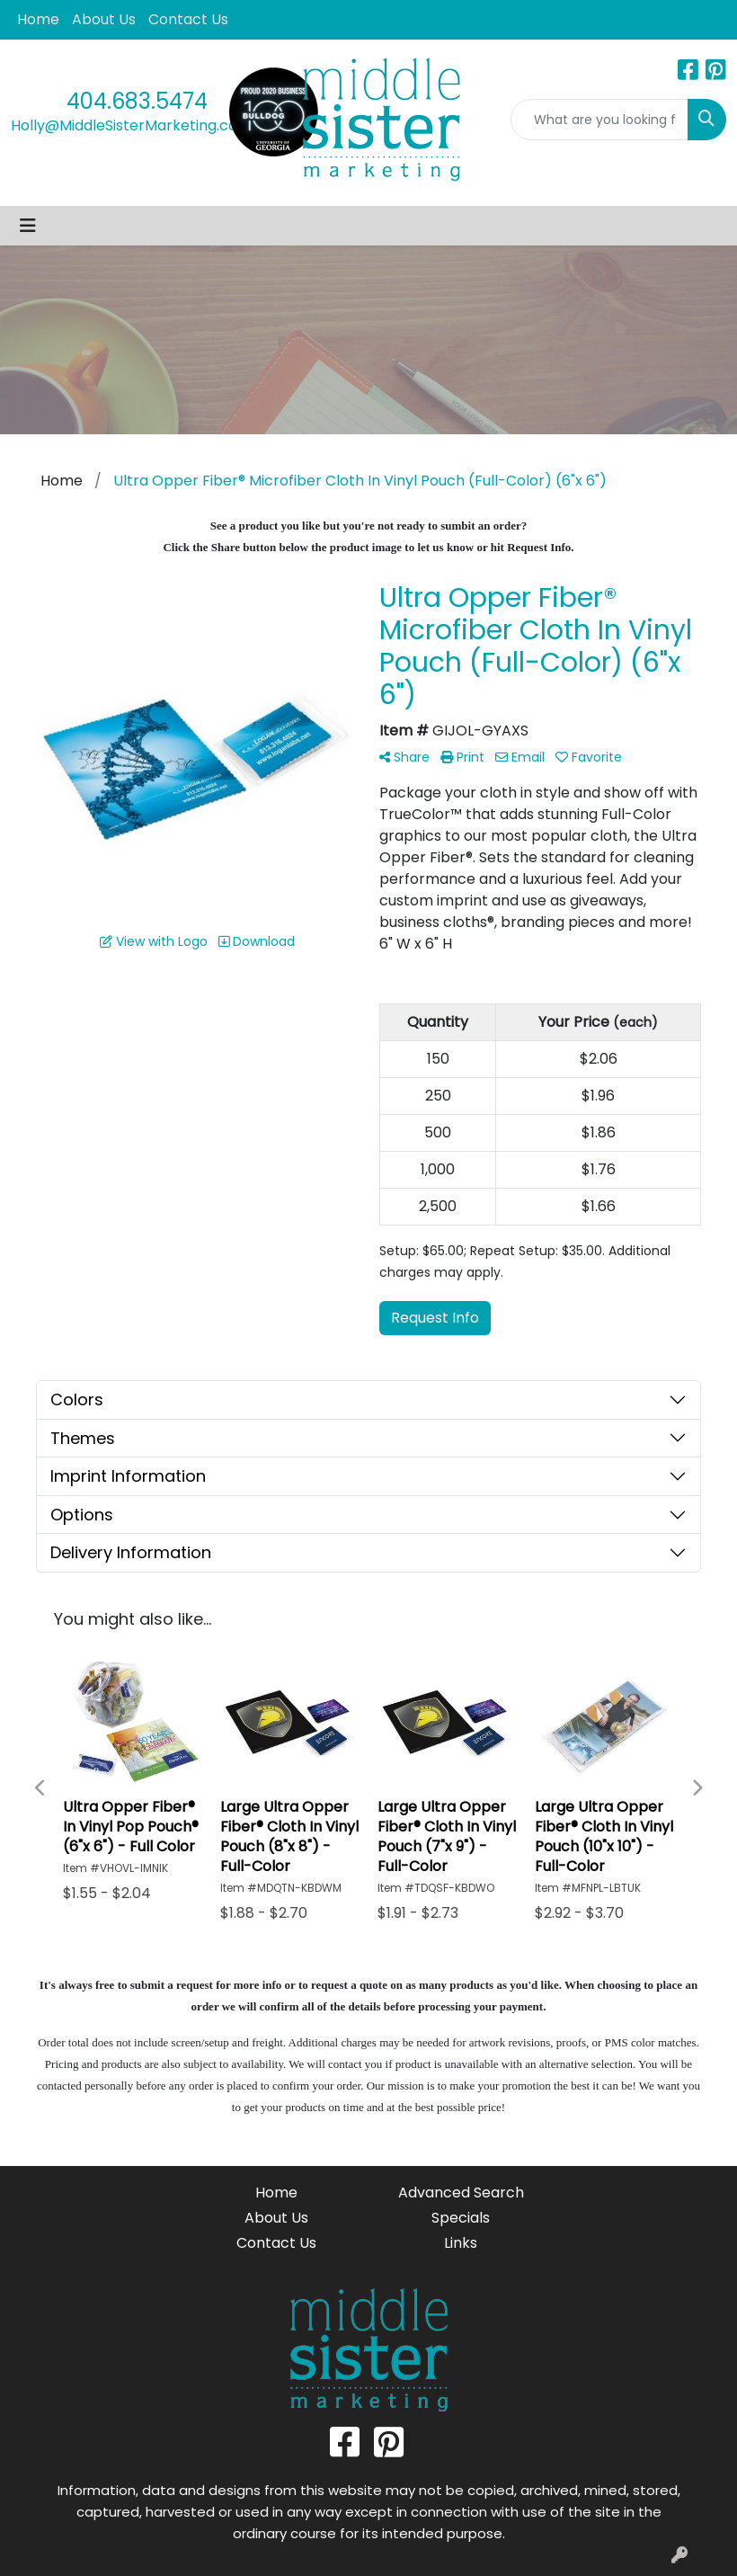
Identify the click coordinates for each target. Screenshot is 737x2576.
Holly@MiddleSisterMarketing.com (131, 125)
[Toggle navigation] (28, 225)
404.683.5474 (137, 101)
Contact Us (188, 19)
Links (460, 2243)
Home (38, 19)
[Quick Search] (599, 119)
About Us (104, 19)
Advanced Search (461, 2192)
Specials (460, 2217)
